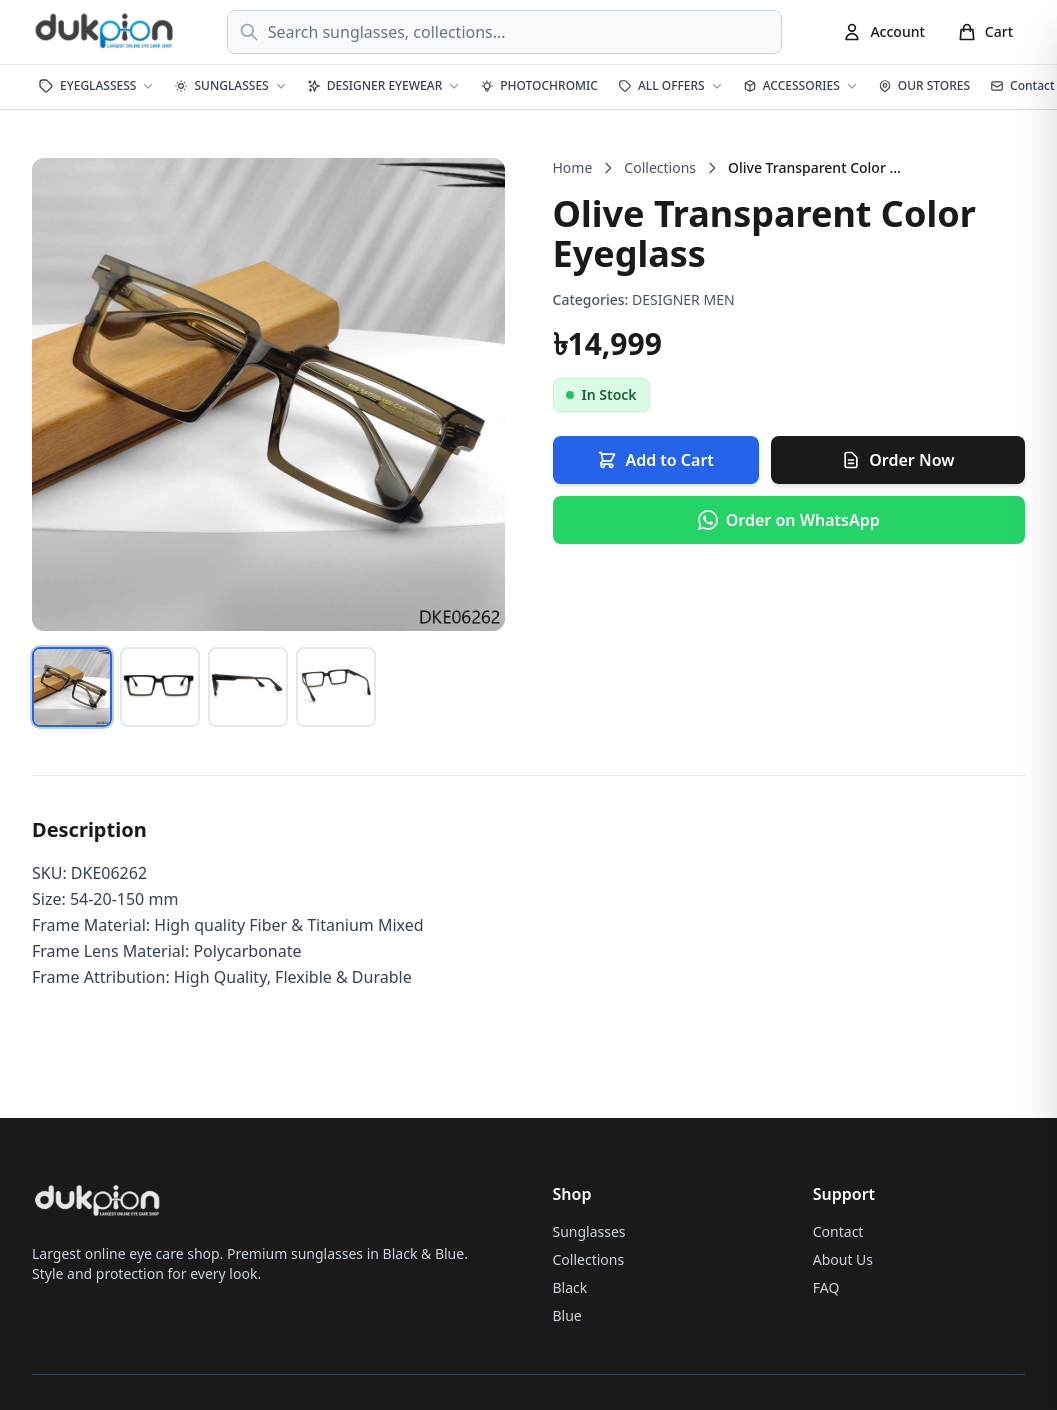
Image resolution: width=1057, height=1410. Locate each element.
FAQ (826, 1287)
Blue (567, 1315)
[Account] (883, 32)
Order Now (897, 460)
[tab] (72, 687)
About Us (843, 1259)
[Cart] (985, 32)
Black (570, 1287)
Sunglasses (589, 1231)
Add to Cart (655, 460)
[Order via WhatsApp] (789, 520)
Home (573, 167)
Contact (838, 1231)
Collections (660, 167)
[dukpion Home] (105, 32)
